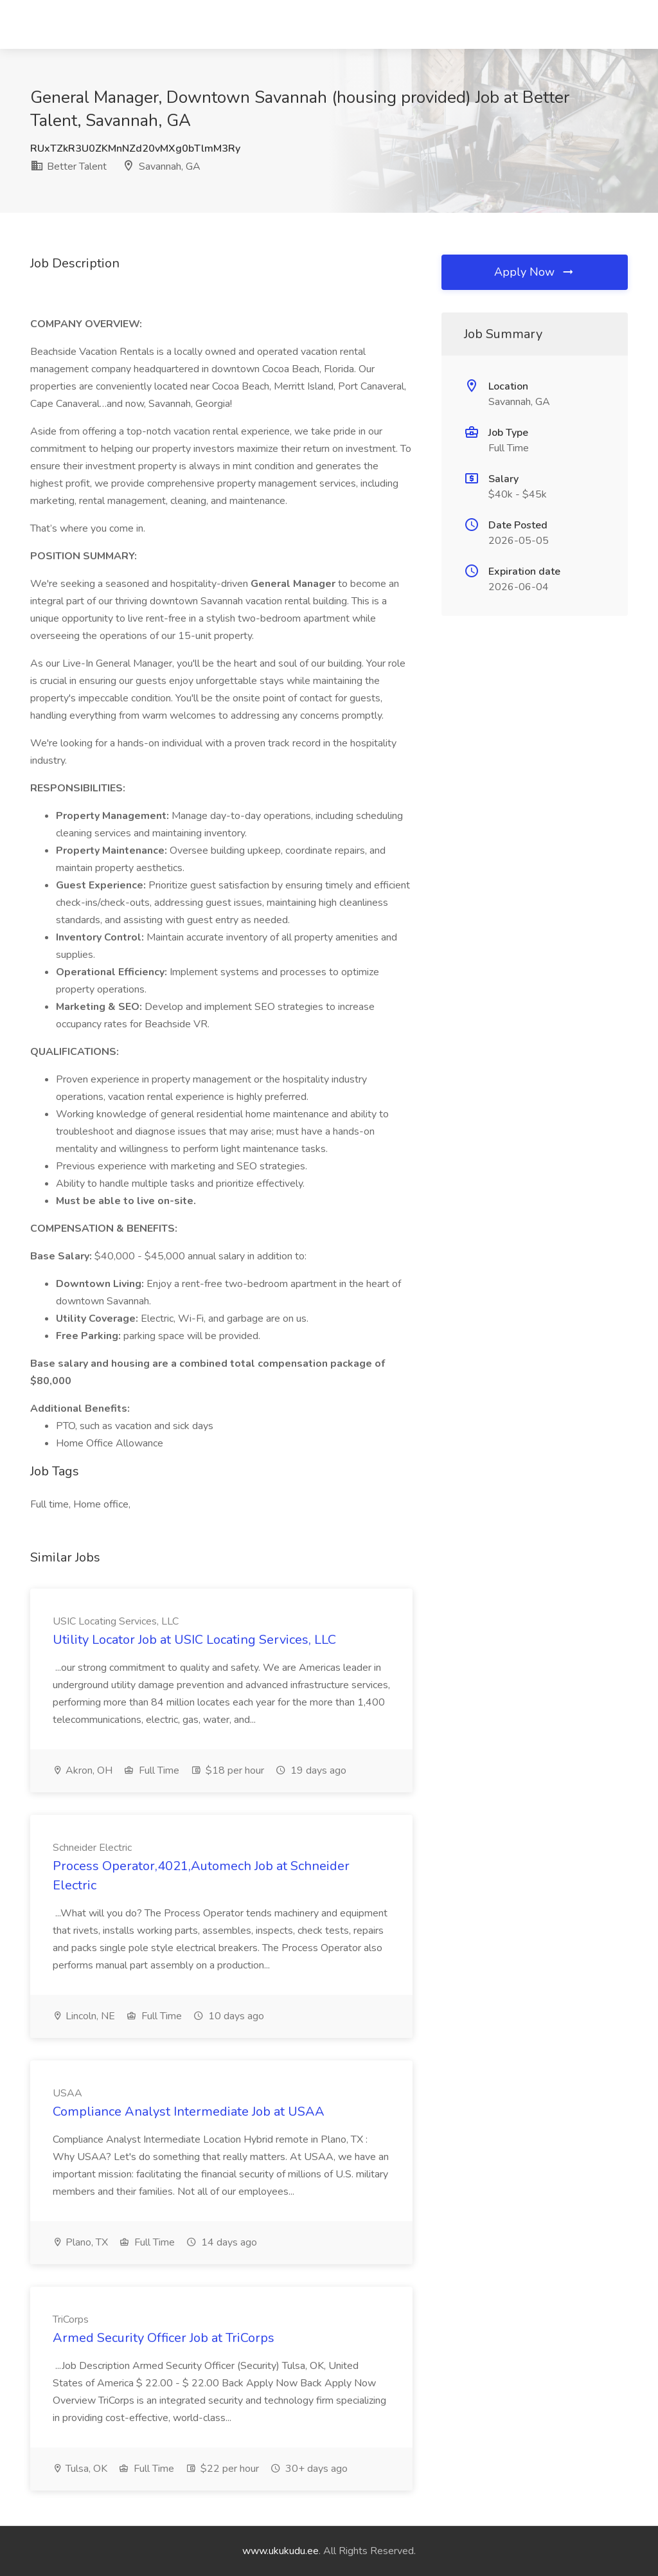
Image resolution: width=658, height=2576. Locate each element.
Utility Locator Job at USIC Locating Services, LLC (194, 1639)
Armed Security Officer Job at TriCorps (163, 2337)
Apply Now (534, 272)
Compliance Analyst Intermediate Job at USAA (189, 2111)
